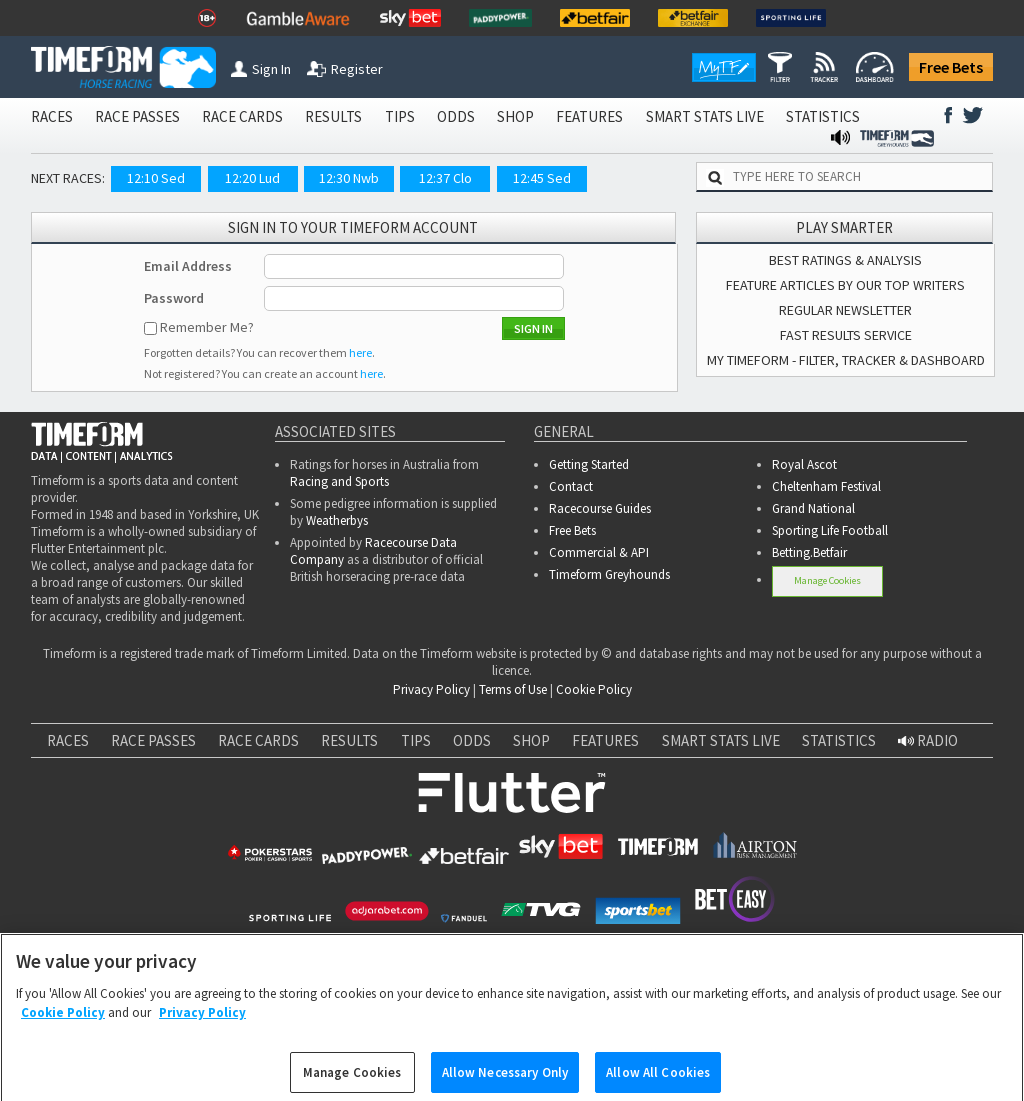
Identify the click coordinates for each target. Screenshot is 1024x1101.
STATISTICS (823, 116)
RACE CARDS (242, 116)
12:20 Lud (252, 178)
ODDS (456, 116)
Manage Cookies (827, 580)
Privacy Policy (431, 689)
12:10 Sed (156, 178)
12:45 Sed (542, 178)
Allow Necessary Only (505, 1079)
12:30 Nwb (349, 178)
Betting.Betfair (809, 552)
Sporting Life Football (830, 530)
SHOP (515, 116)
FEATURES (589, 116)
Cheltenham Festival (826, 486)
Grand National (813, 508)
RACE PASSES (137, 116)
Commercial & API (599, 552)
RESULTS (333, 116)
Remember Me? (207, 327)
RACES (52, 116)
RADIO (928, 740)
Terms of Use (513, 689)
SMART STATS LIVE (705, 116)
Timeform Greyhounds (609, 574)
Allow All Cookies (658, 1079)
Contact (571, 486)
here (360, 352)
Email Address (188, 266)
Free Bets (951, 67)
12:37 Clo (445, 178)
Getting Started (589, 464)
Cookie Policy (594, 689)
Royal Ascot (804, 464)
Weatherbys (337, 520)
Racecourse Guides (600, 508)
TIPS (400, 116)
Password (174, 298)
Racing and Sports (339, 481)
